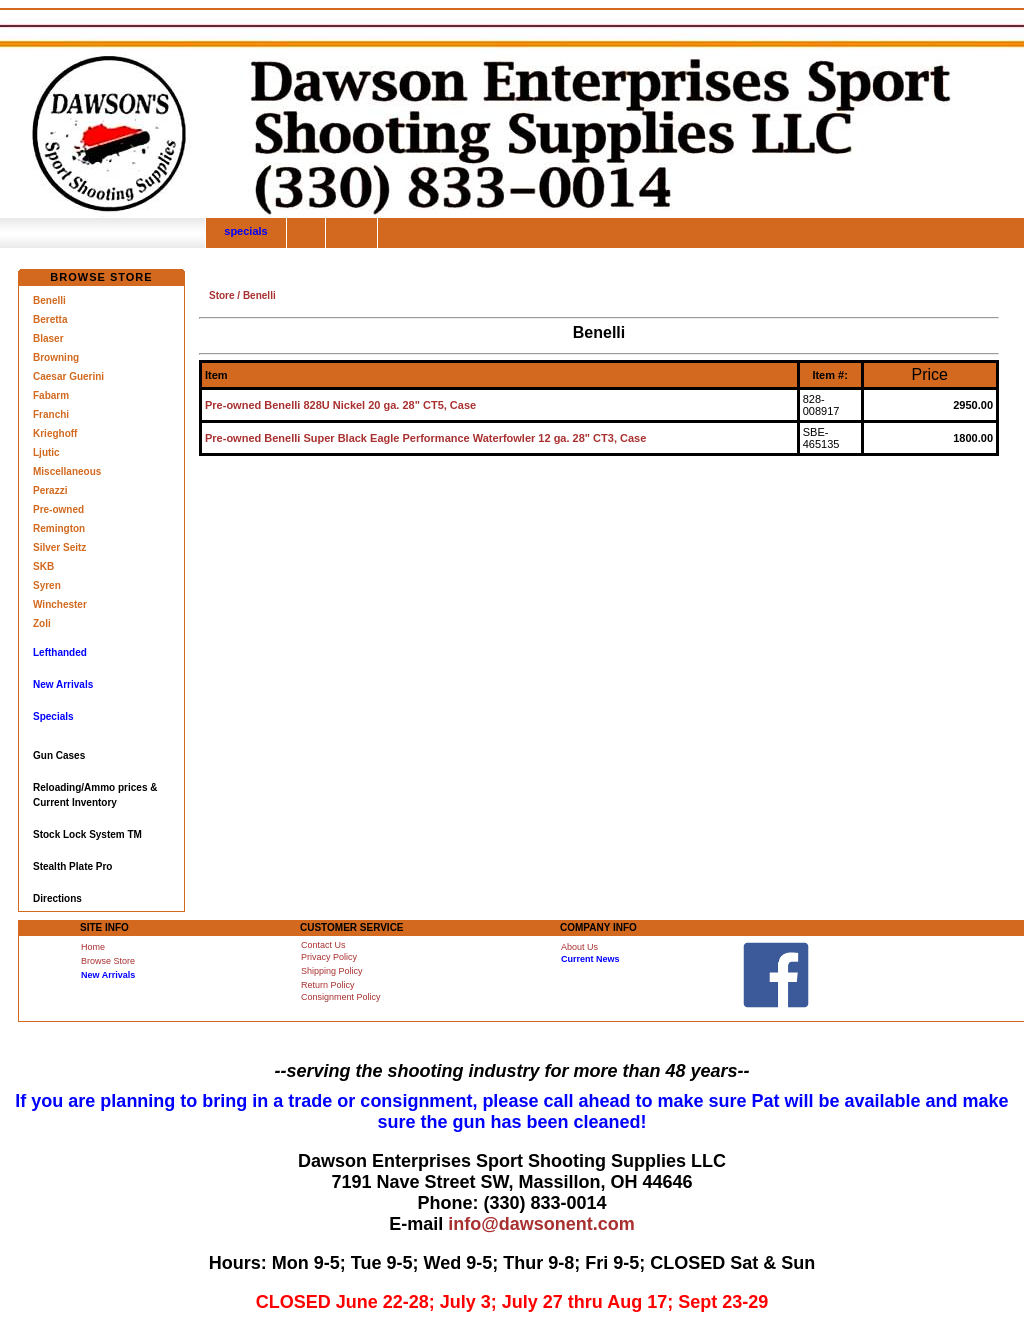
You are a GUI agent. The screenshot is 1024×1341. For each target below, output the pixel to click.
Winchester (60, 604)
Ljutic (46, 452)
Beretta (50, 319)
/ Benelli (255, 295)
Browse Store (108, 961)
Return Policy (328, 985)
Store (222, 295)
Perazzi (50, 490)
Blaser (48, 338)
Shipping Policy (332, 971)
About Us (579, 947)
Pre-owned (58, 509)
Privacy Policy (329, 957)
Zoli (42, 623)
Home (93, 947)
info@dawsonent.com (541, 1224)
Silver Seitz (59, 547)
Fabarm (51, 395)
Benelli (49, 300)
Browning (56, 357)
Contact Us (323, 945)
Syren (47, 585)
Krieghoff (55, 433)
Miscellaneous (67, 471)
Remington (59, 528)
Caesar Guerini (68, 376)
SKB (43, 566)
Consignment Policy (341, 997)
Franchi (51, 414)
